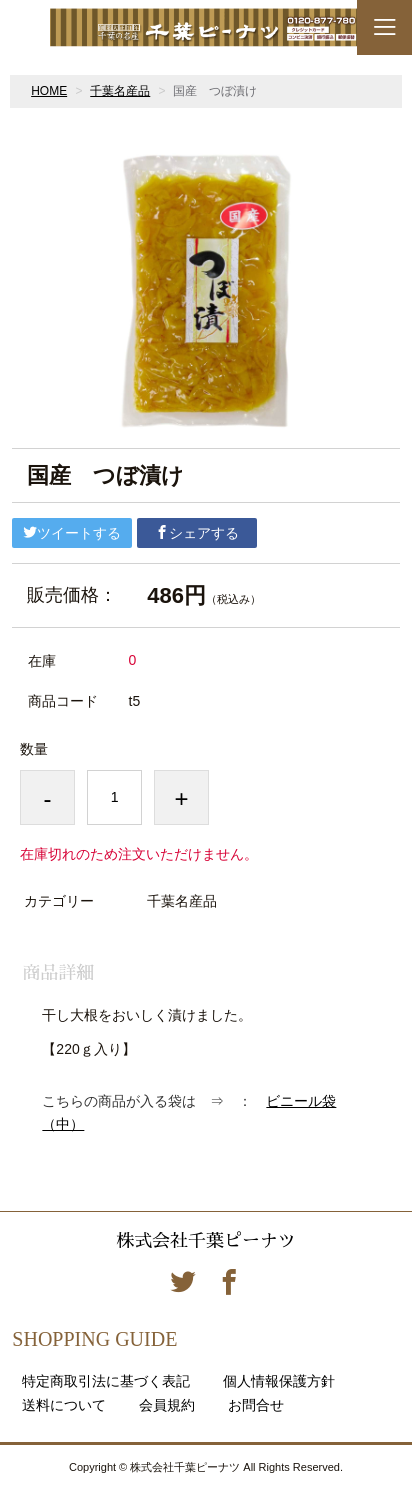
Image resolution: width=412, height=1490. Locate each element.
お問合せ (256, 1405)
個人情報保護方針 (279, 1381)
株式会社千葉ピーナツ (206, 1241)
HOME (49, 91)
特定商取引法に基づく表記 (106, 1381)
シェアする (197, 533)
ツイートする (72, 533)
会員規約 (167, 1405)
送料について (64, 1405)
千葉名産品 (120, 91)
